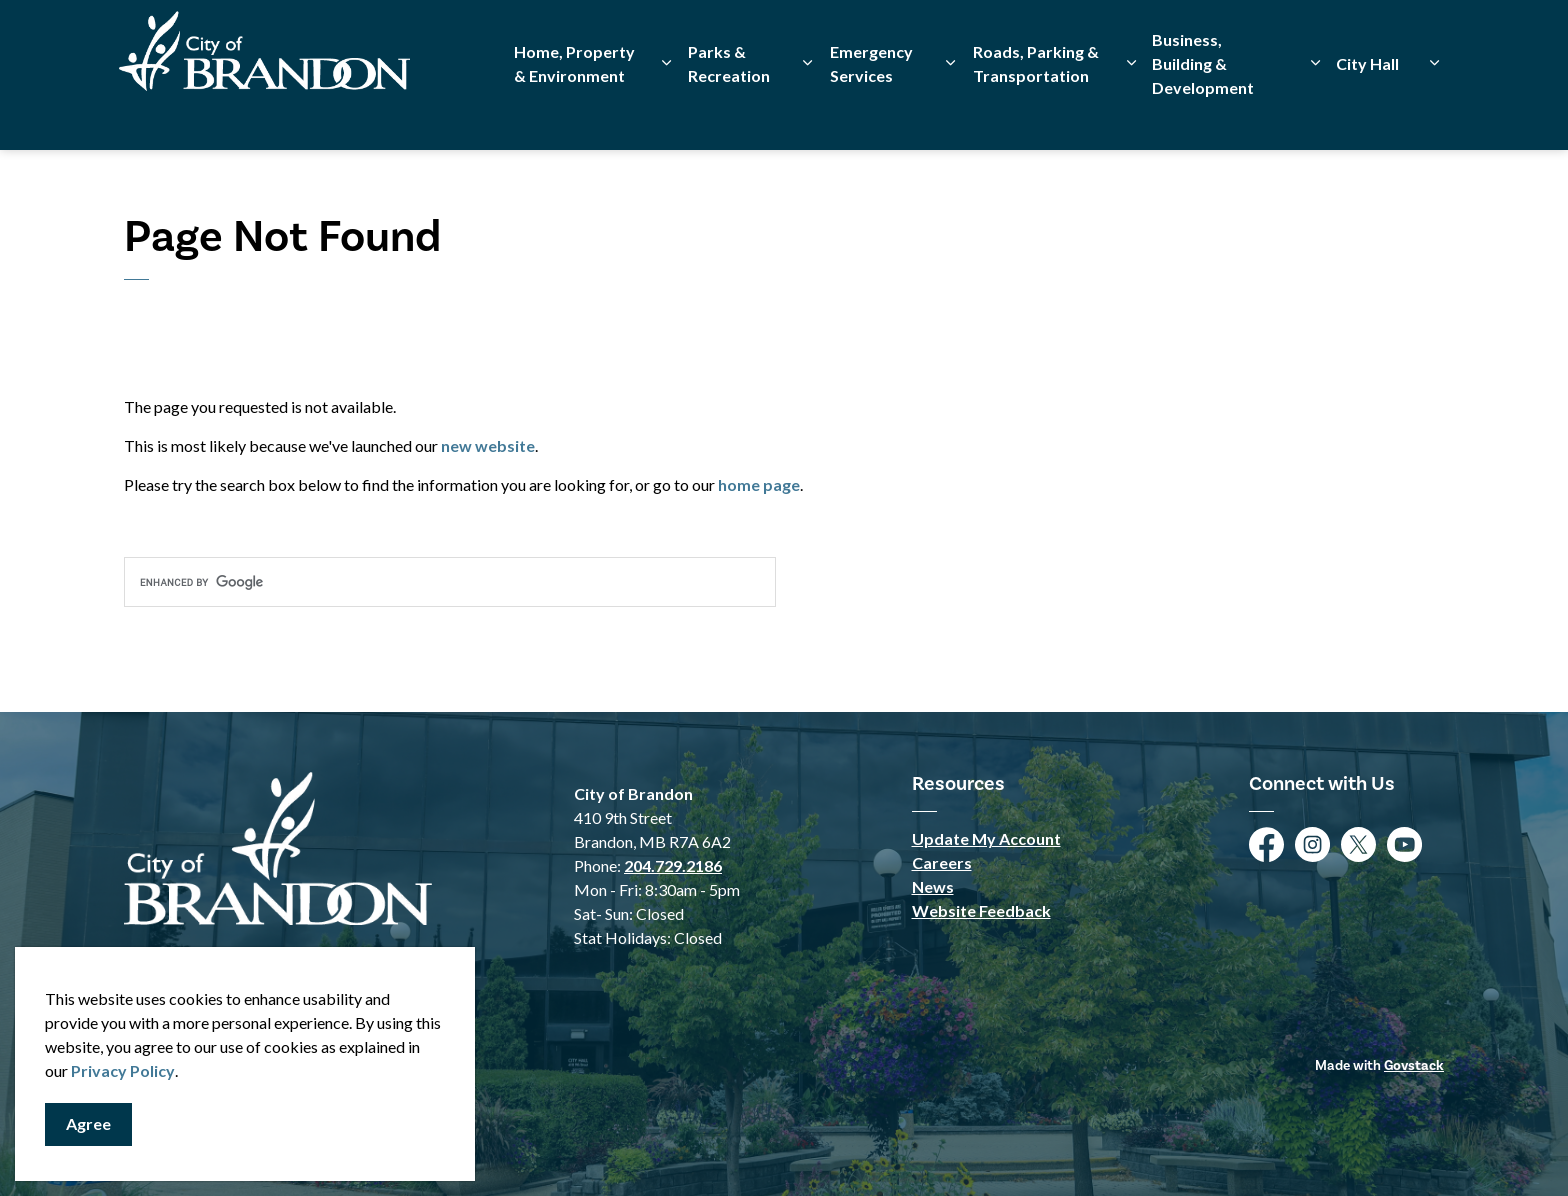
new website (488, 445)
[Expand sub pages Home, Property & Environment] (667, 112)
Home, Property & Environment (574, 112)
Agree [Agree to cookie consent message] (88, 1124)
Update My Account (986, 838)
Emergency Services (871, 112)
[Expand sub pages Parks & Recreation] (808, 112)
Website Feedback (981, 910)
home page (759, 484)
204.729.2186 (673, 865)
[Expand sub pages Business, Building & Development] (1315, 112)
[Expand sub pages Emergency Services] (951, 112)
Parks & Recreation (729, 112)
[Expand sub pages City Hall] (1434, 112)
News (933, 886)
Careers (942, 862)
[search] (450, 582)
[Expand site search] (1424, 37)
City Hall (1367, 112)
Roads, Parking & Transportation (1036, 112)
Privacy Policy (123, 1070)
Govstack (1414, 1065)
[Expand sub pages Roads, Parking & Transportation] (1131, 112)
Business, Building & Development (1203, 112)
